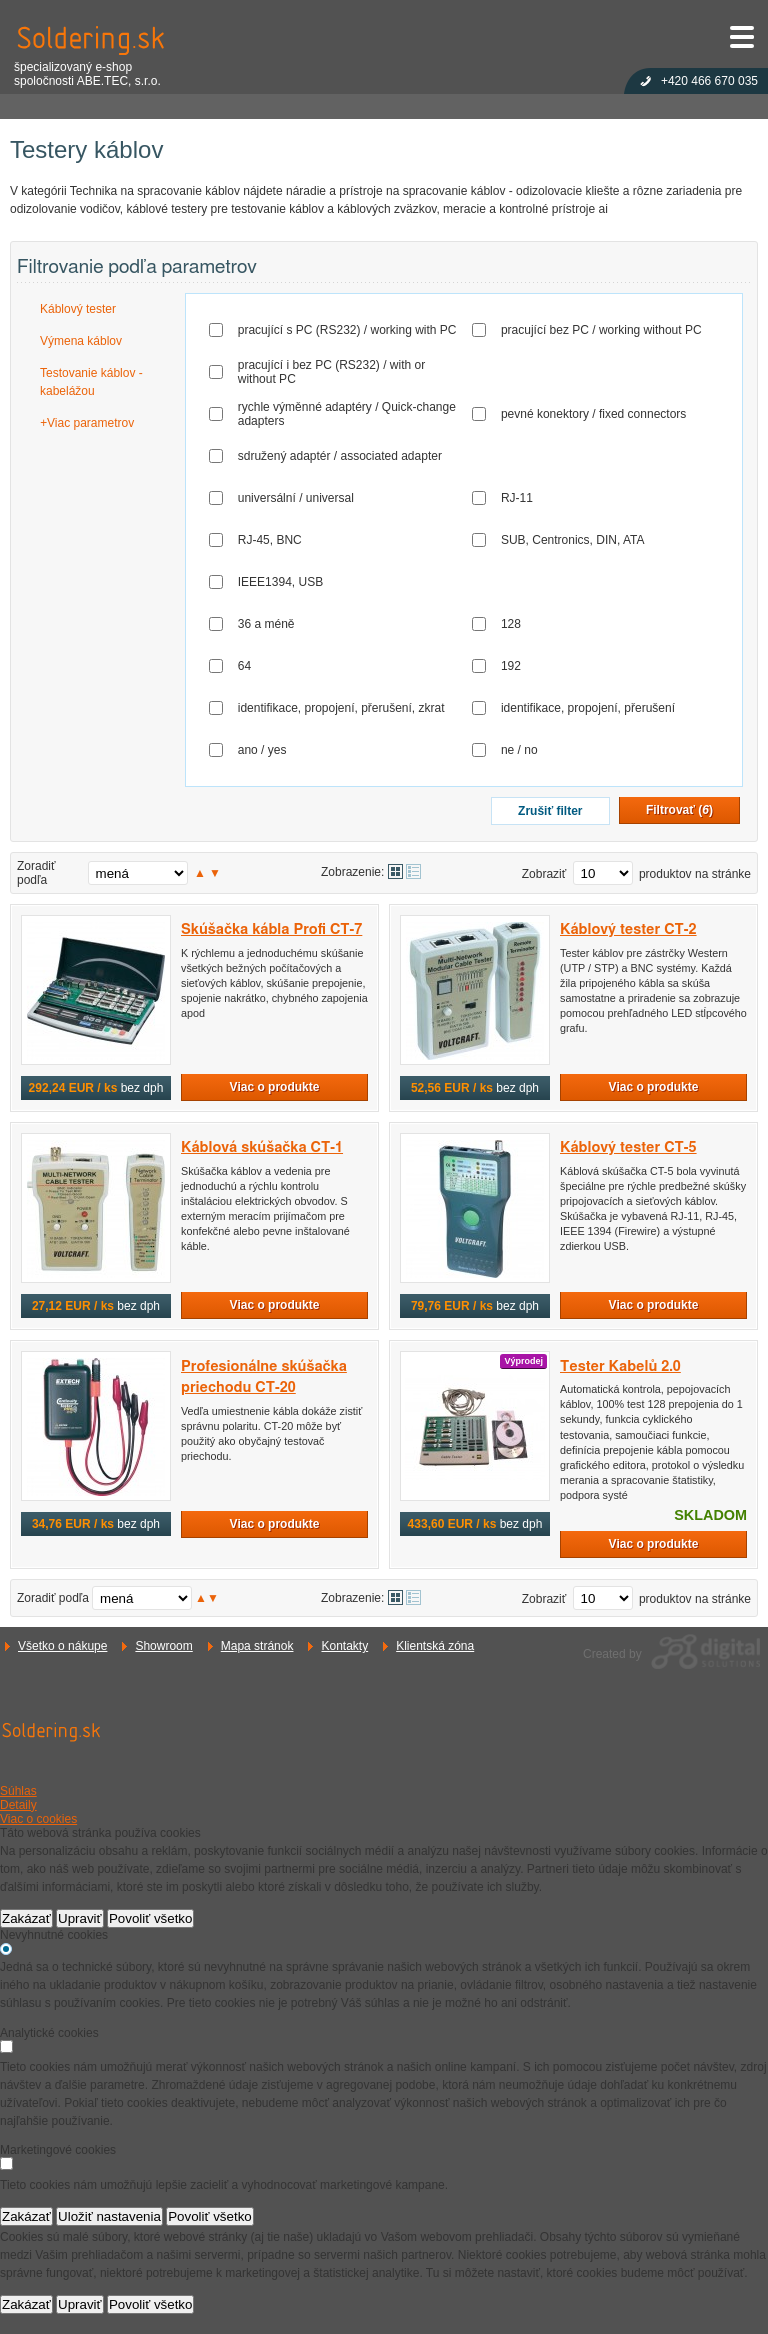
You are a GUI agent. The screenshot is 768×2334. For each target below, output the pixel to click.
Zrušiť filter (550, 811)
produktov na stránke (695, 874)
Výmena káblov (81, 341)
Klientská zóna (435, 1646)
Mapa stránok (257, 1646)
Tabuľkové (413, 871)
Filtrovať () (679, 810)
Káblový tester (78, 309)
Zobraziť (544, 874)
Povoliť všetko (151, 1918)
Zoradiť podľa (36, 873)
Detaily (18, 1805)
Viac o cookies (38, 1819)
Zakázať (26, 1918)
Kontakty (344, 1646)
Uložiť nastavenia (109, 2216)
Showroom (163, 1646)
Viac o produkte (275, 1087)
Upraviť (80, 1918)
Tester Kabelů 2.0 (620, 1366)
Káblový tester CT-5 (628, 1147)
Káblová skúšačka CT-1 (262, 1147)
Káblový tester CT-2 (628, 929)
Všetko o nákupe (62, 1646)
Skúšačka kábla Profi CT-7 (271, 929)
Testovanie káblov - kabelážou (91, 382)
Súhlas (18, 1791)
